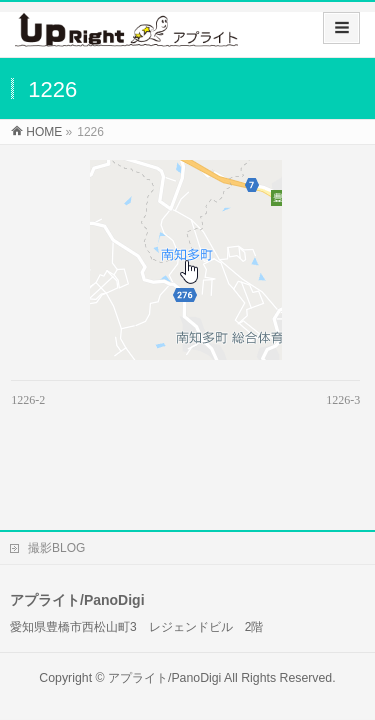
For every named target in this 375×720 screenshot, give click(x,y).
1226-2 (28, 400)
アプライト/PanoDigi (164, 627)
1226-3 (343, 400)
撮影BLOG (56, 497)
